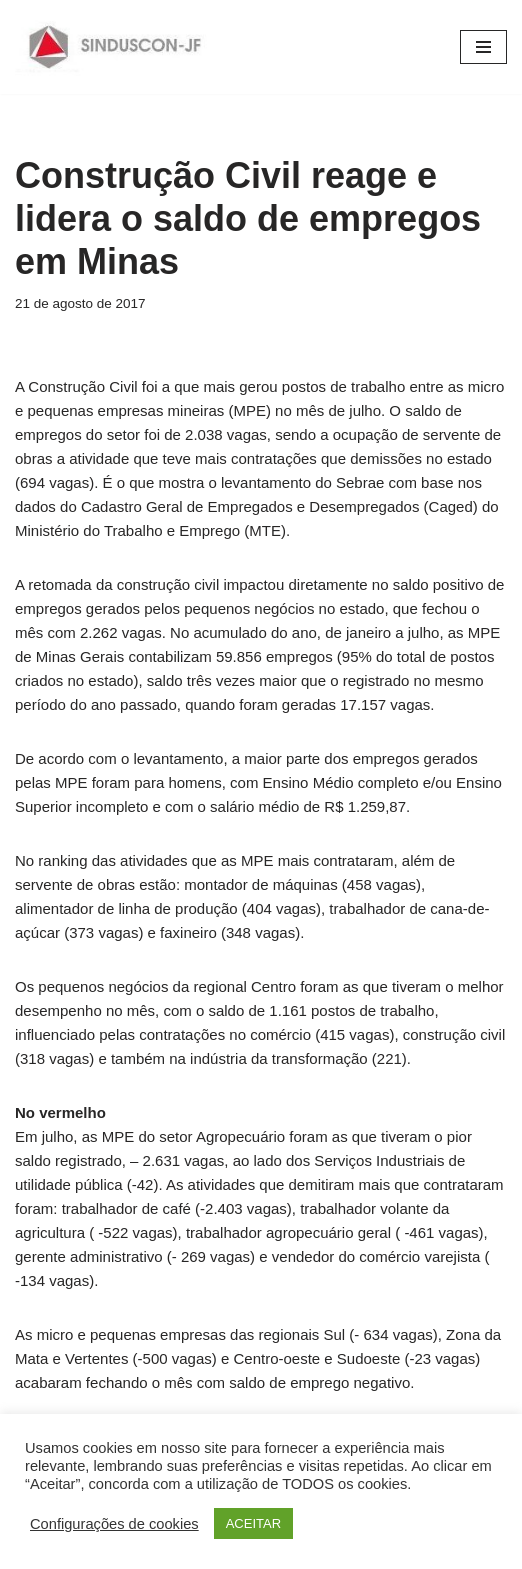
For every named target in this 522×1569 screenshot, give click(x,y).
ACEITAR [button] (253, 1523)
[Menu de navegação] (483, 47)
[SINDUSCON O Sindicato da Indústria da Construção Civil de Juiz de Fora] (115, 47)
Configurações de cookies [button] (114, 1524)
